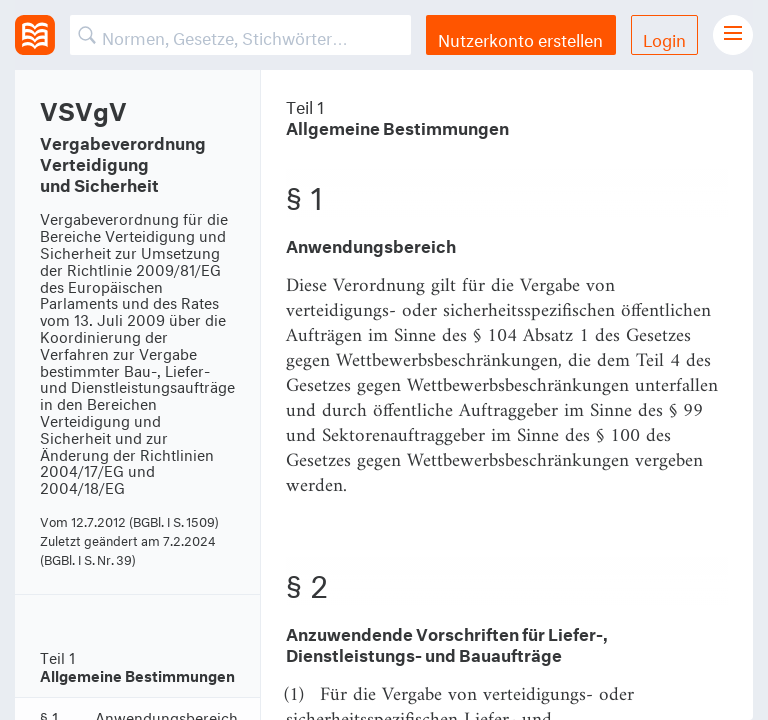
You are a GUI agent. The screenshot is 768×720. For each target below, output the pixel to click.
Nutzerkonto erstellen (520, 37)
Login (664, 37)
